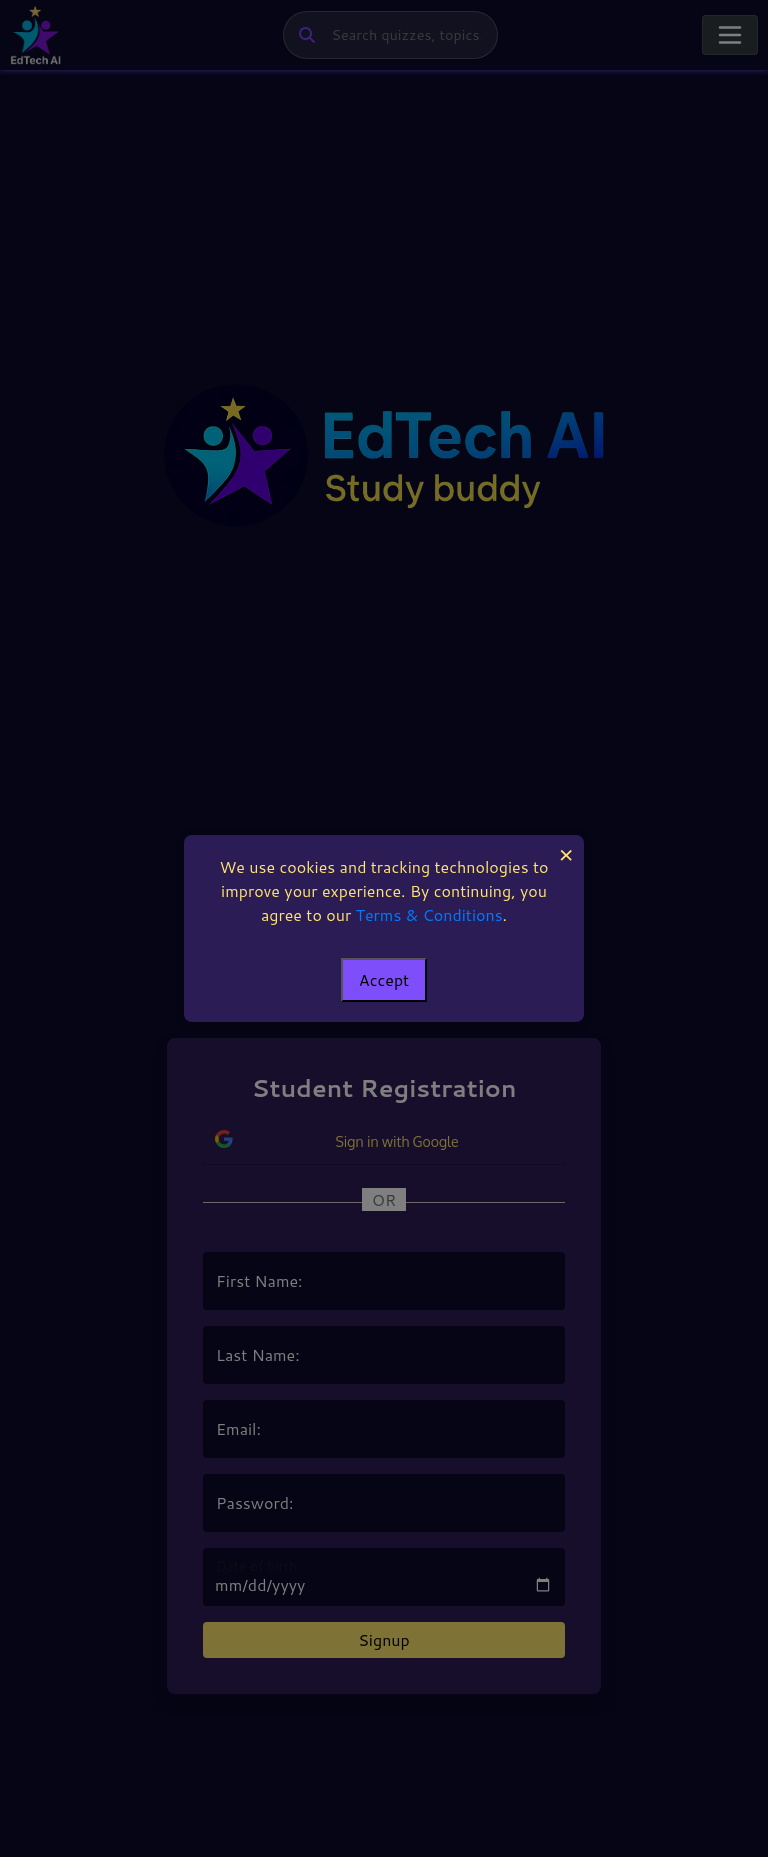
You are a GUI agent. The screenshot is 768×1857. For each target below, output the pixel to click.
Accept (384, 979)
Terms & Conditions (429, 914)
